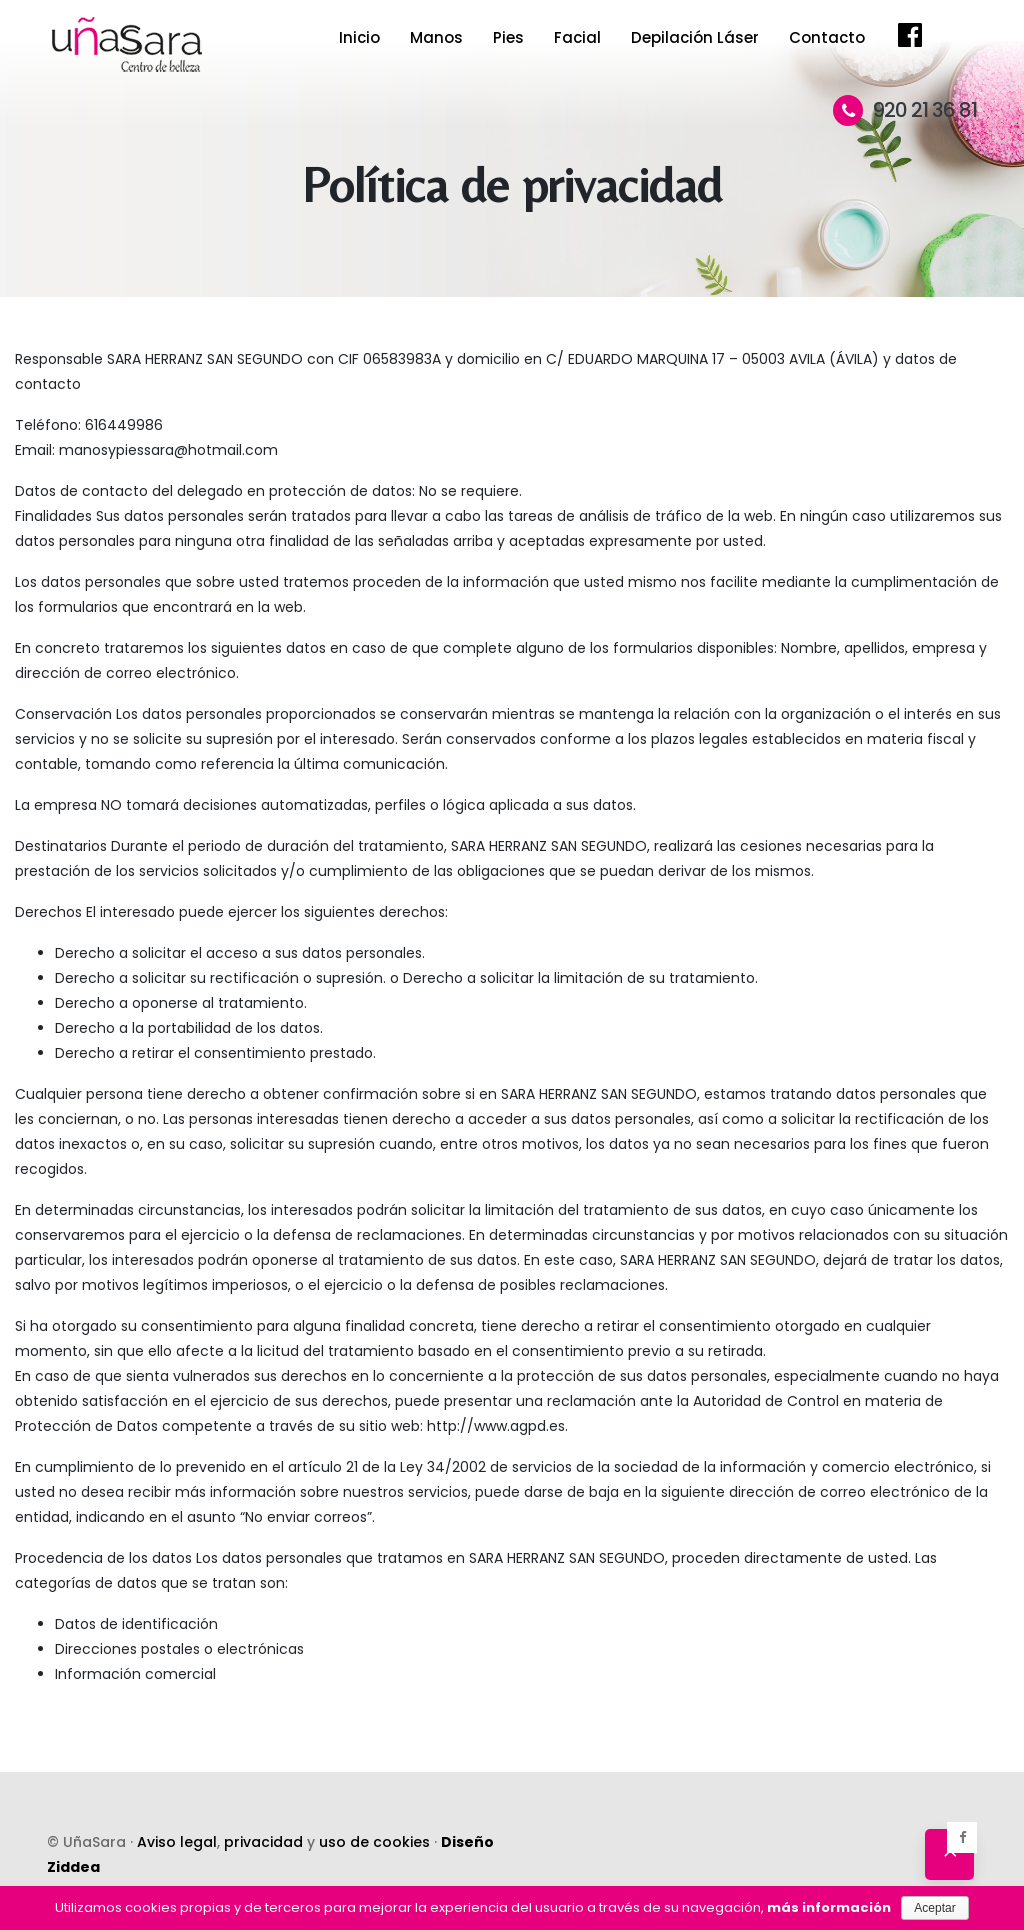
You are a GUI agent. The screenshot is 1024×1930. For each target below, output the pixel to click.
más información (829, 1907)
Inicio (359, 37)
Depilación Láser (695, 37)
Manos (436, 37)
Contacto (827, 37)
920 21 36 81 (905, 110)
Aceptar (934, 1908)
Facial (577, 37)
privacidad (263, 1842)
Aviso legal (177, 1842)
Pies (508, 37)
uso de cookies (374, 1842)
